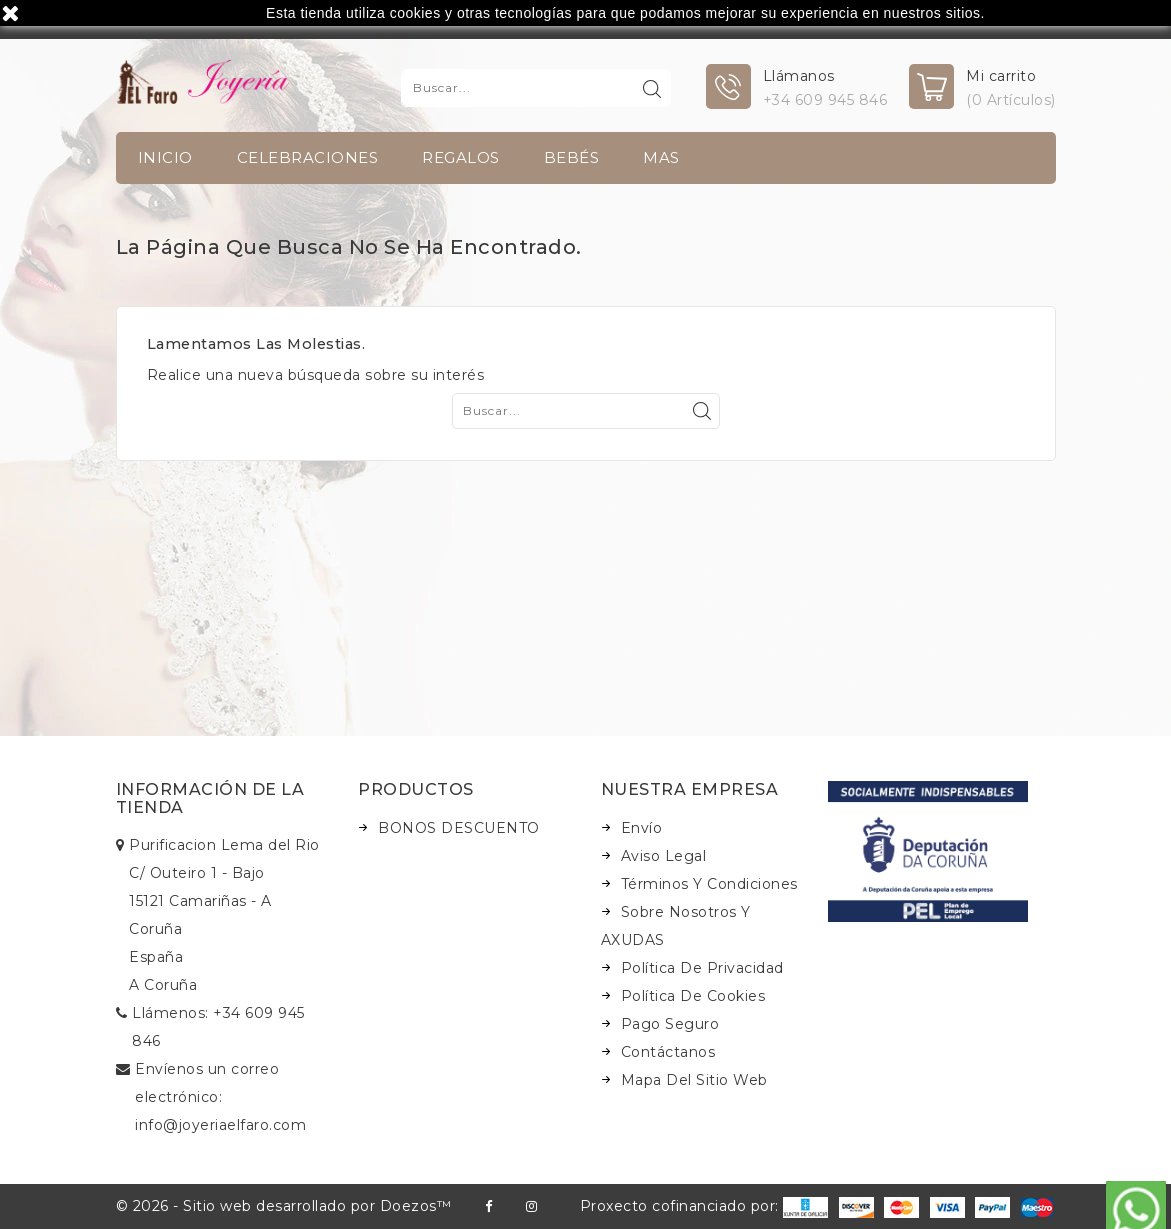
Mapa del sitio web (694, 1080)
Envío (642, 828)
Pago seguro (670, 1024)
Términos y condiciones (709, 884)
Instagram (531, 1206)
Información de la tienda (210, 798)
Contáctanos (668, 1052)
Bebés (572, 157)
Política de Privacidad (702, 968)
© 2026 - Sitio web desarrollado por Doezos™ (284, 1206)
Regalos (461, 157)
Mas (661, 157)
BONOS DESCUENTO (459, 828)
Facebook (488, 1206)
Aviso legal (664, 856)
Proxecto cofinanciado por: (704, 1206)
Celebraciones (308, 157)
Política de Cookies (693, 996)
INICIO (165, 157)
